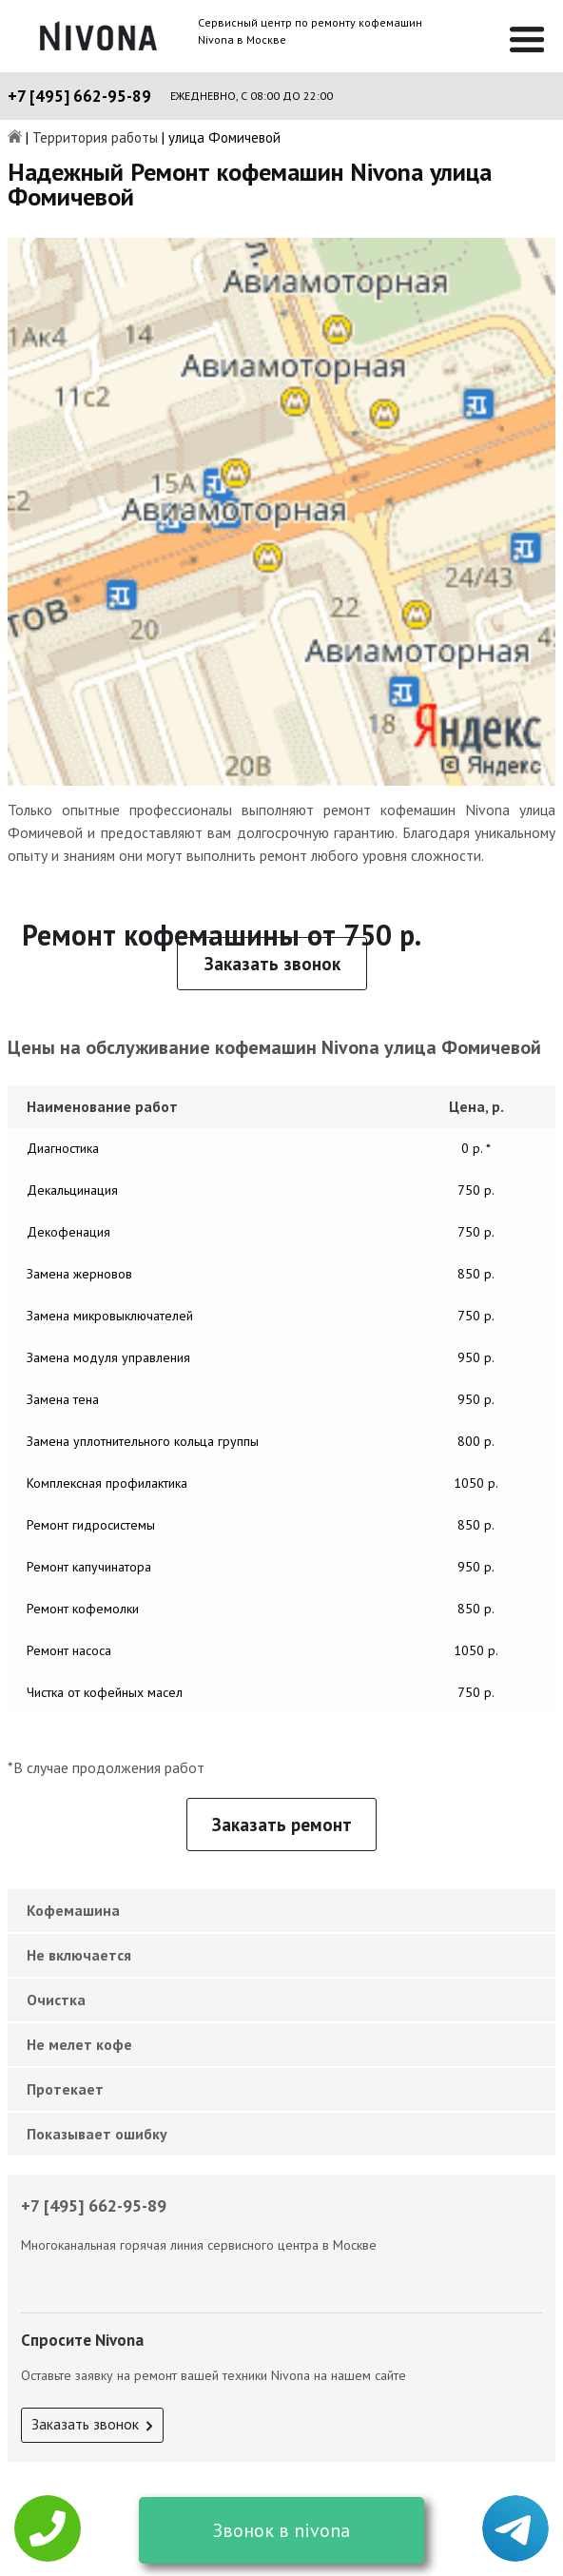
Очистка (56, 1999)
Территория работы (95, 138)
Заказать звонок (272, 963)
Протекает (65, 2088)
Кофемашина (73, 1910)
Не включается (79, 1954)
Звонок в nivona (281, 2530)
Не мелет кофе (79, 2044)
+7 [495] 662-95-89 (79, 96)
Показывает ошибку (97, 2133)
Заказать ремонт (282, 1824)
